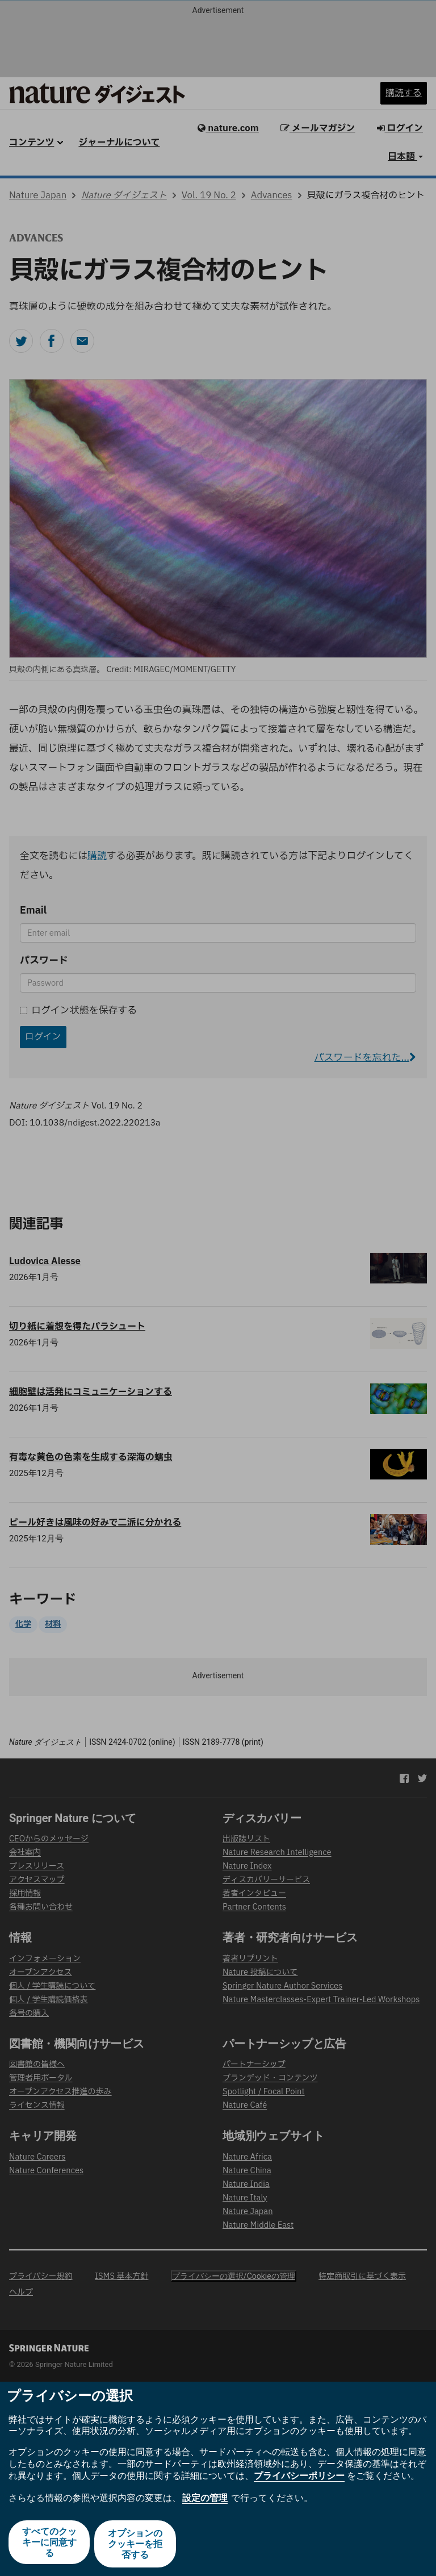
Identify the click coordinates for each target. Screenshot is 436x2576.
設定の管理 (205, 2500)
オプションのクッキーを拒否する (136, 2545)
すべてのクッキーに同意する (48, 2545)
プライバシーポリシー (299, 2478)
